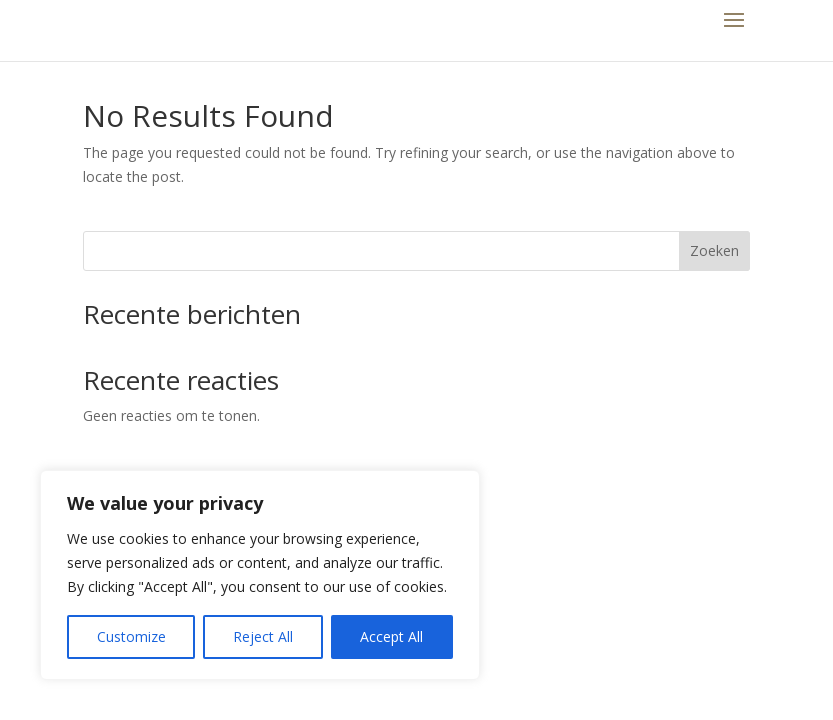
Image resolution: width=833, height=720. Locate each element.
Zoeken (714, 250)
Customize (131, 636)
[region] (260, 575)
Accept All (391, 636)
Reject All (263, 636)
